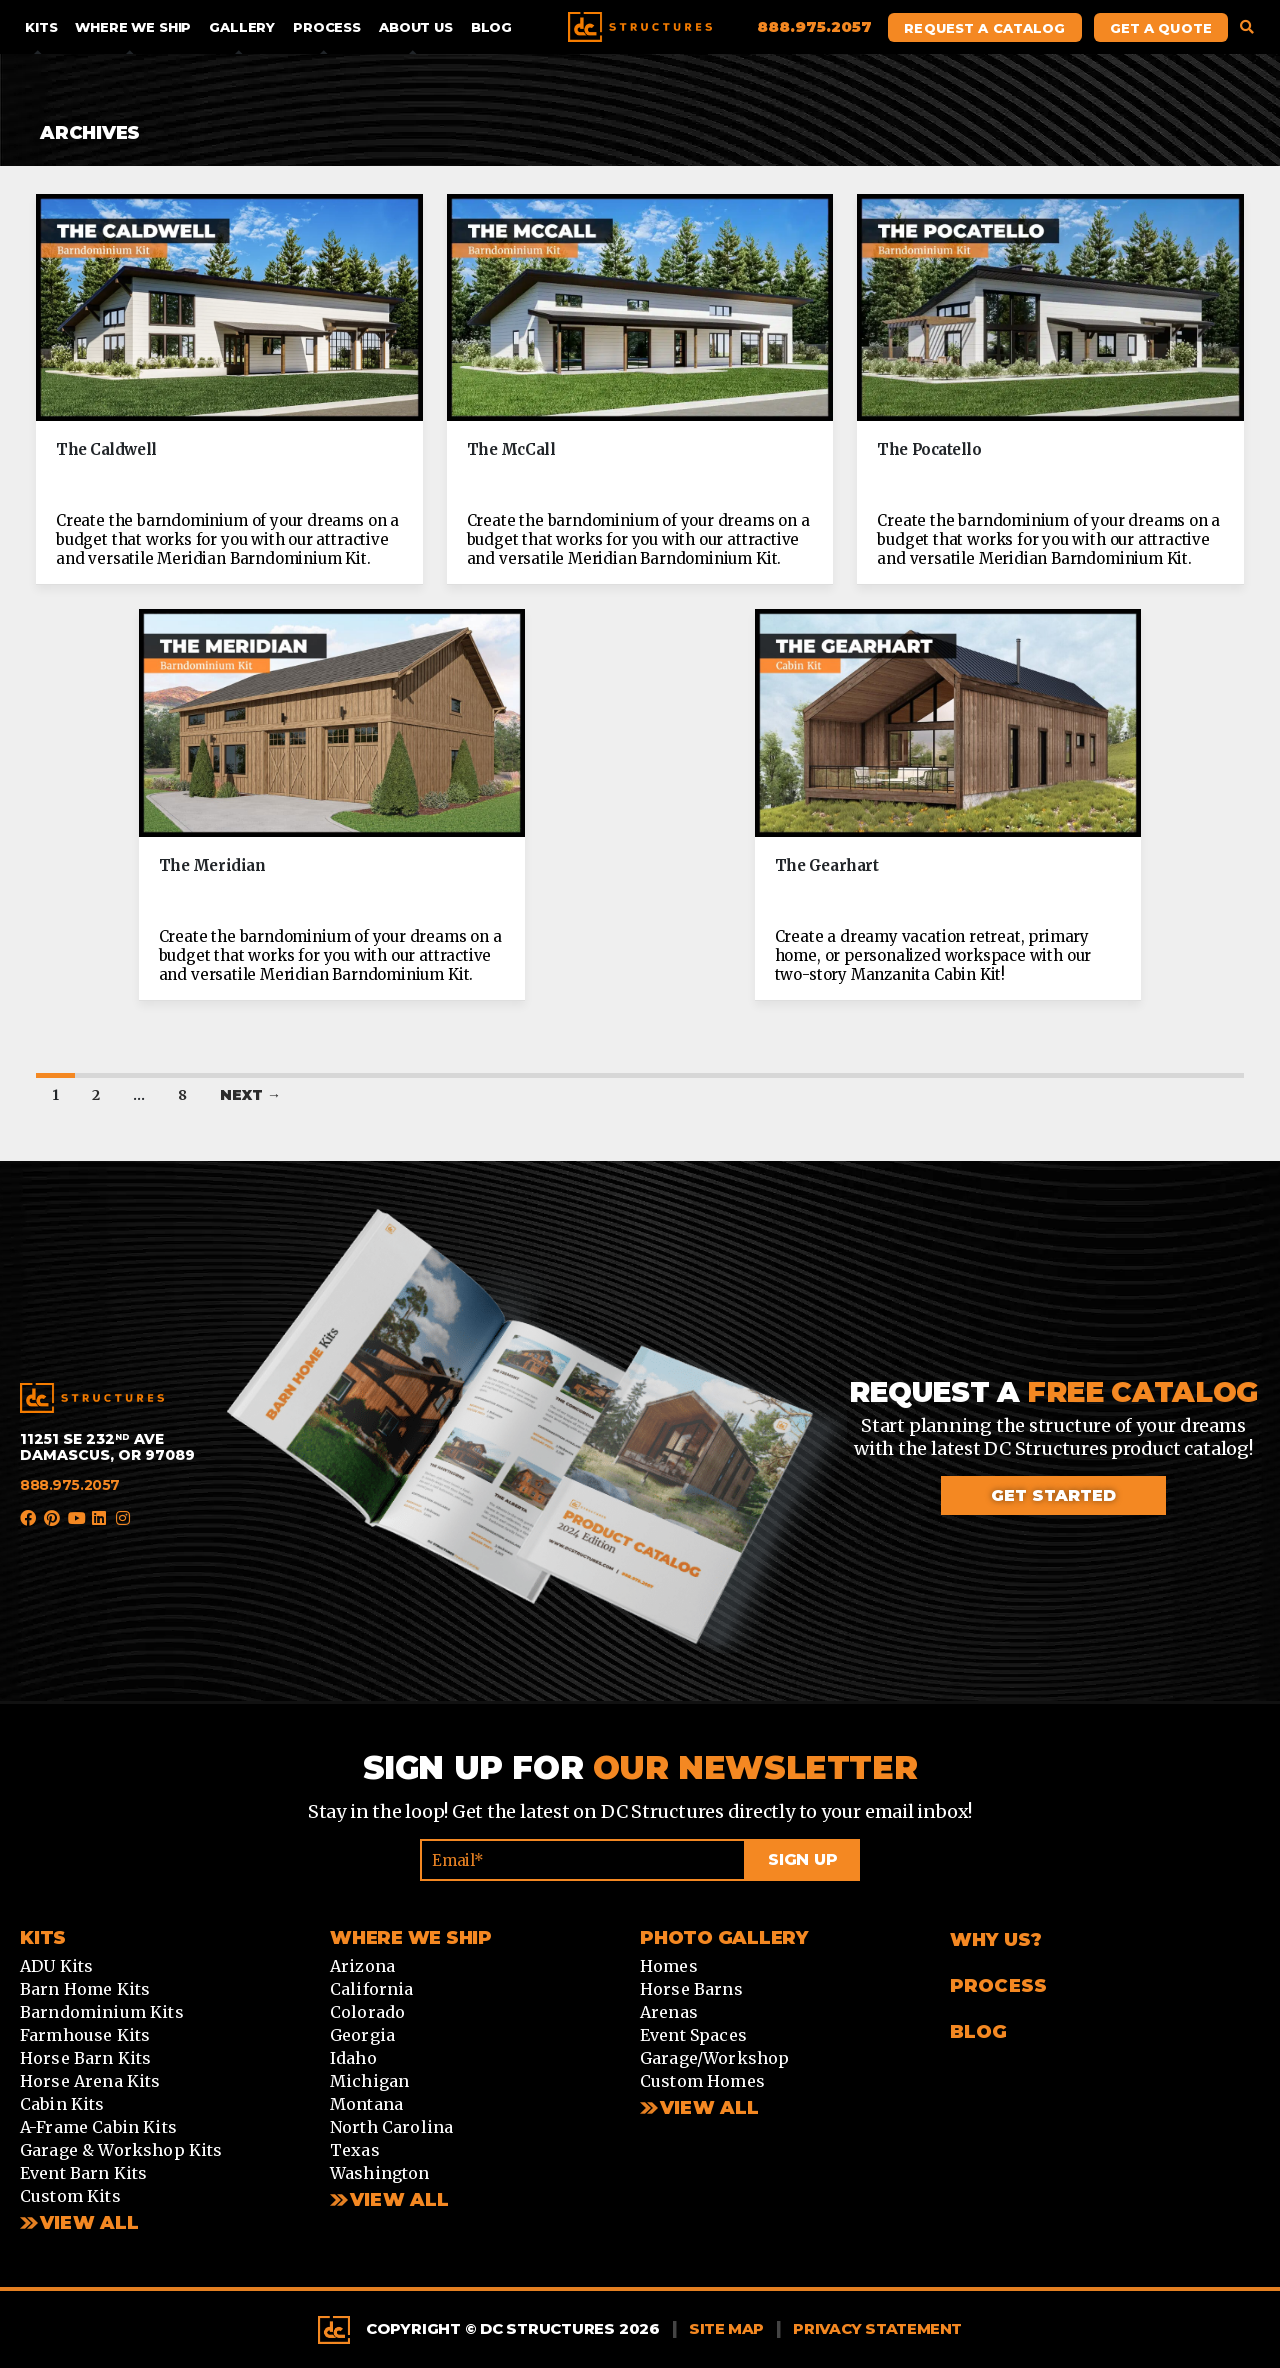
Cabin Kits (62, 2104)
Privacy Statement (877, 2328)
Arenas (669, 2012)
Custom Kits (70, 2196)
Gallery (242, 27)
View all (399, 2200)
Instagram (124, 1518)
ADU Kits (56, 1966)
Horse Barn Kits (85, 2058)
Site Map (726, 2328)
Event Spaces (693, 2035)
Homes (669, 1966)
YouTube (76, 1518)
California (372, 1989)
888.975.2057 (70, 1485)
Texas (355, 2150)
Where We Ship (133, 27)
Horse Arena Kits (90, 2081)
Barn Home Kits (85, 1989)
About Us (416, 27)
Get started (1053, 1495)
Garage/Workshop (714, 2058)
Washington (380, 2173)
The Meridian (212, 865)
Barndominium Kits (102, 2012)
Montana (366, 2104)
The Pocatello (929, 449)
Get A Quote (1161, 28)
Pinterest (52, 1518)
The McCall (511, 449)
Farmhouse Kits (85, 2035)
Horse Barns (691, 1989)
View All (89, 2223)
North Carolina (391, 2127)
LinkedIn (100, 1518)
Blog (491, 27)
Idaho (353, 2058)
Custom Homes (702, 2081)
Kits (41, 27)
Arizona (362, 1966)
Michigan (369, 2081)
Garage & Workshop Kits (121, 2150)
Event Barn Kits (83, 2173)
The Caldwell (106, 449)
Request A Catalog (984, 28)
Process (327, 27)
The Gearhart (827, 865)
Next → (250, 1095)
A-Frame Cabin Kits (98, 2127)
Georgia (362, 2035)
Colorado (367, 2012)
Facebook (28, 1518)
